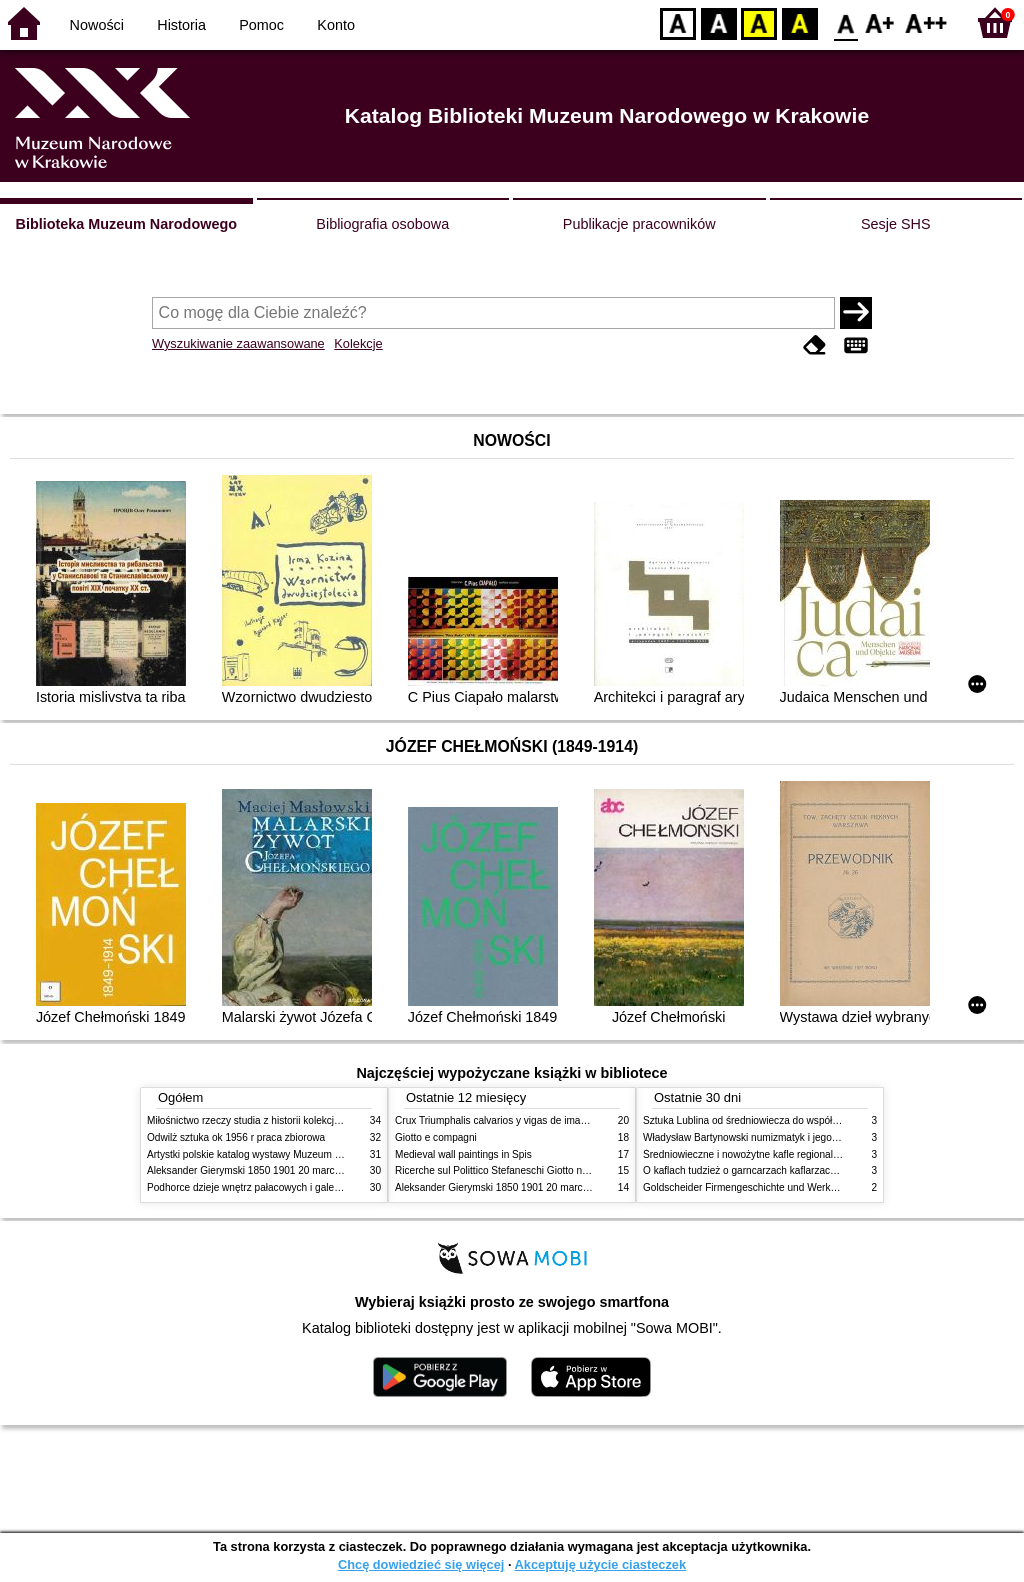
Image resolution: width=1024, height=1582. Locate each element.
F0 (845, 22)
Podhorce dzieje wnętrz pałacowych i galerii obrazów (265, 1187)
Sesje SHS (896, 224)
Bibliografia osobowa (382, 224)
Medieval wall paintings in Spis (463, 1154)
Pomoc (261, 25)
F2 (926, 22)
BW (719, 22)
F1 (880, 22)
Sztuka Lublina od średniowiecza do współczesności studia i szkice (792, 1120)
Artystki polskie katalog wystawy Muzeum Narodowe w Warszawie (294, 1154)
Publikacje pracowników (639, 224)
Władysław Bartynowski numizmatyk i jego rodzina (755, 1137)
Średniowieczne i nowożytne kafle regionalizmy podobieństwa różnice (798, 1154)
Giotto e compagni (436, 1137)
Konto (336, 25)
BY (799, 22)
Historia (181, 25)
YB (758, 22)
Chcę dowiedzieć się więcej (421, 1564)
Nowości (97, 25)
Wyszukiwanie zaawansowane (238, 343)
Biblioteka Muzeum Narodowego (126, 224)
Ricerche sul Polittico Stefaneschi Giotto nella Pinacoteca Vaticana (543, 1170)
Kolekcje (358, 343)
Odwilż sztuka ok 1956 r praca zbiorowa (236, 1137)
